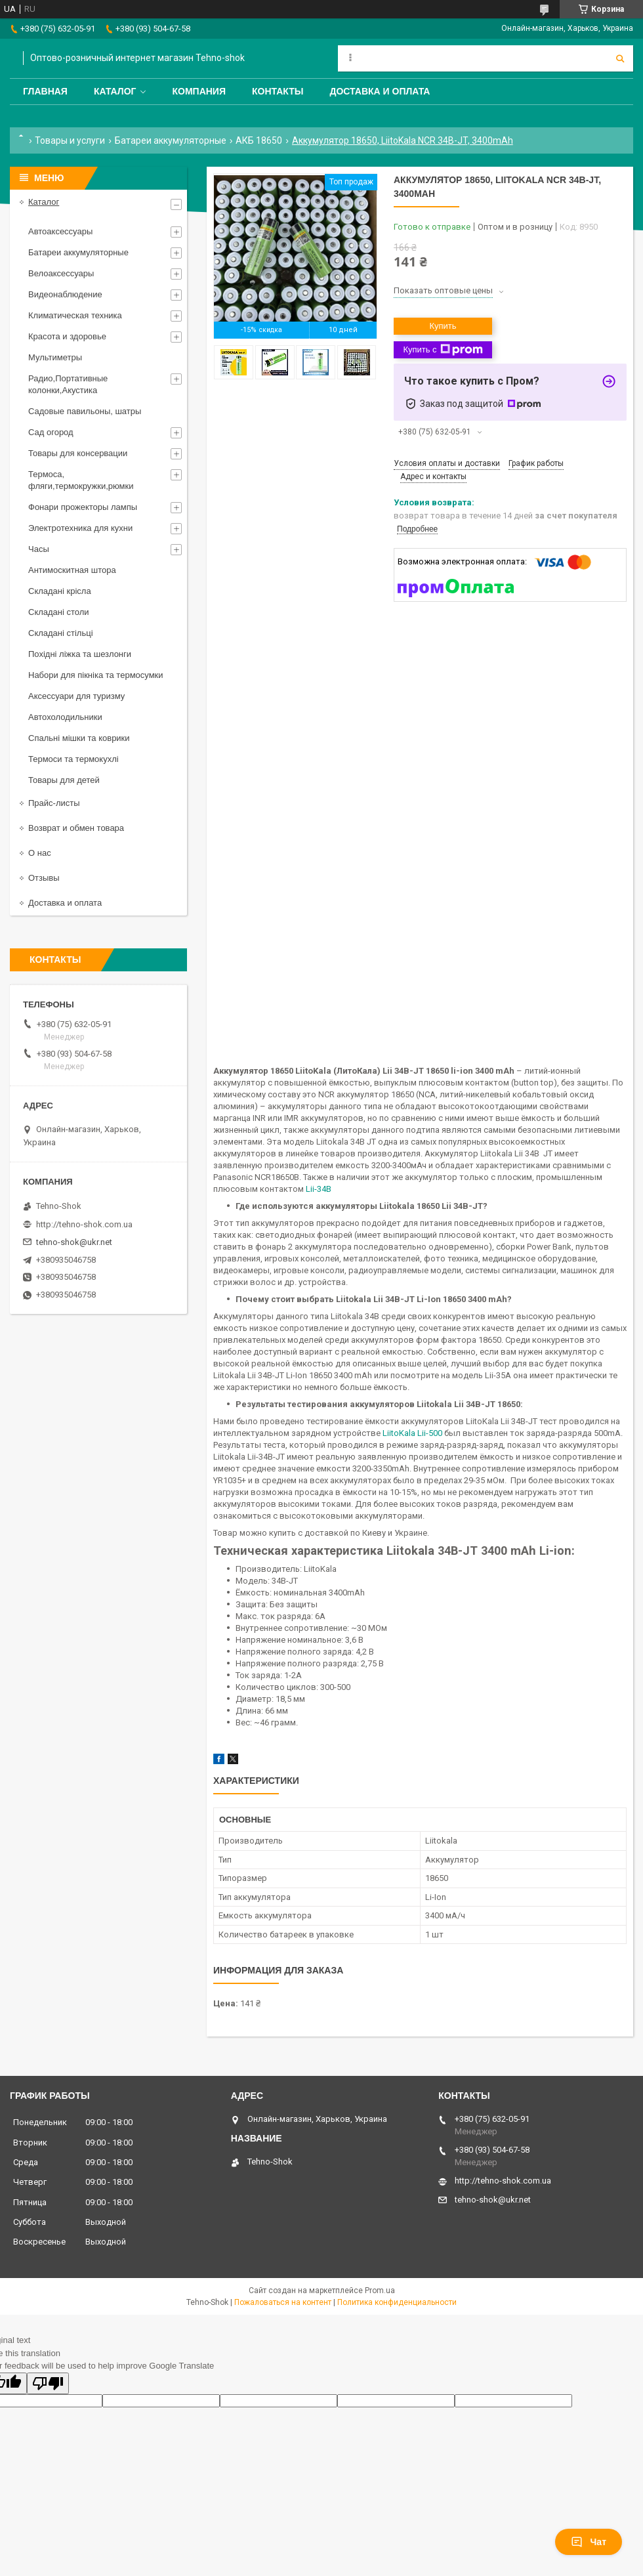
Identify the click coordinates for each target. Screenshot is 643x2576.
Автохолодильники (65, 717)
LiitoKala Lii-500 (412, 1433)
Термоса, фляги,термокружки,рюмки (80, 480)
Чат (588, 2542)
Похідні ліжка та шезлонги (79, 654)
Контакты (277, 91)
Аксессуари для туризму (76, 696)
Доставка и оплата (379, 91)
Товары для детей (64, 780)
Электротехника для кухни (80, 528)
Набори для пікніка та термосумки (95, 675)
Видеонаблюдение (65, 294)
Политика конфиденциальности (397, 2302)
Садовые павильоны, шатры (84, 411)
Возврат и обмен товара (76, 828)
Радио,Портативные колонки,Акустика (68, 384)
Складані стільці (60, 633)
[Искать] (620, 58)
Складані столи (58, 612)
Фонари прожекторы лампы (82, 507)
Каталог (115, 91)
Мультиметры (55, 357)
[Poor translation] (48, 2383)
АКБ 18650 (259, 140)
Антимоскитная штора (72, 570)
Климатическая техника (75, 315)
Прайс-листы (54, 803)
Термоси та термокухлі (73, 759)
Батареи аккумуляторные (170, 140)
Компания (199, 91)
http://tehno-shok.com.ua (84, 1224)
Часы (38, 549)
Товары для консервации (77, 453)
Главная (45, 91)
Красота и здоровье (67, 336)
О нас (39, 853)
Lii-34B (318, 1189)
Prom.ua (380, 2290)
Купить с (442, 350)
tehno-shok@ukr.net (74, 1242)
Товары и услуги (70, 140)
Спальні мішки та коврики (79, 738)
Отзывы (44, 878)
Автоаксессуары (60, 231)
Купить (442, 326)
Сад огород (50, 432)
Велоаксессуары (61, 273)
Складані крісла (59, 591)
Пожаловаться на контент (282, 2302)
